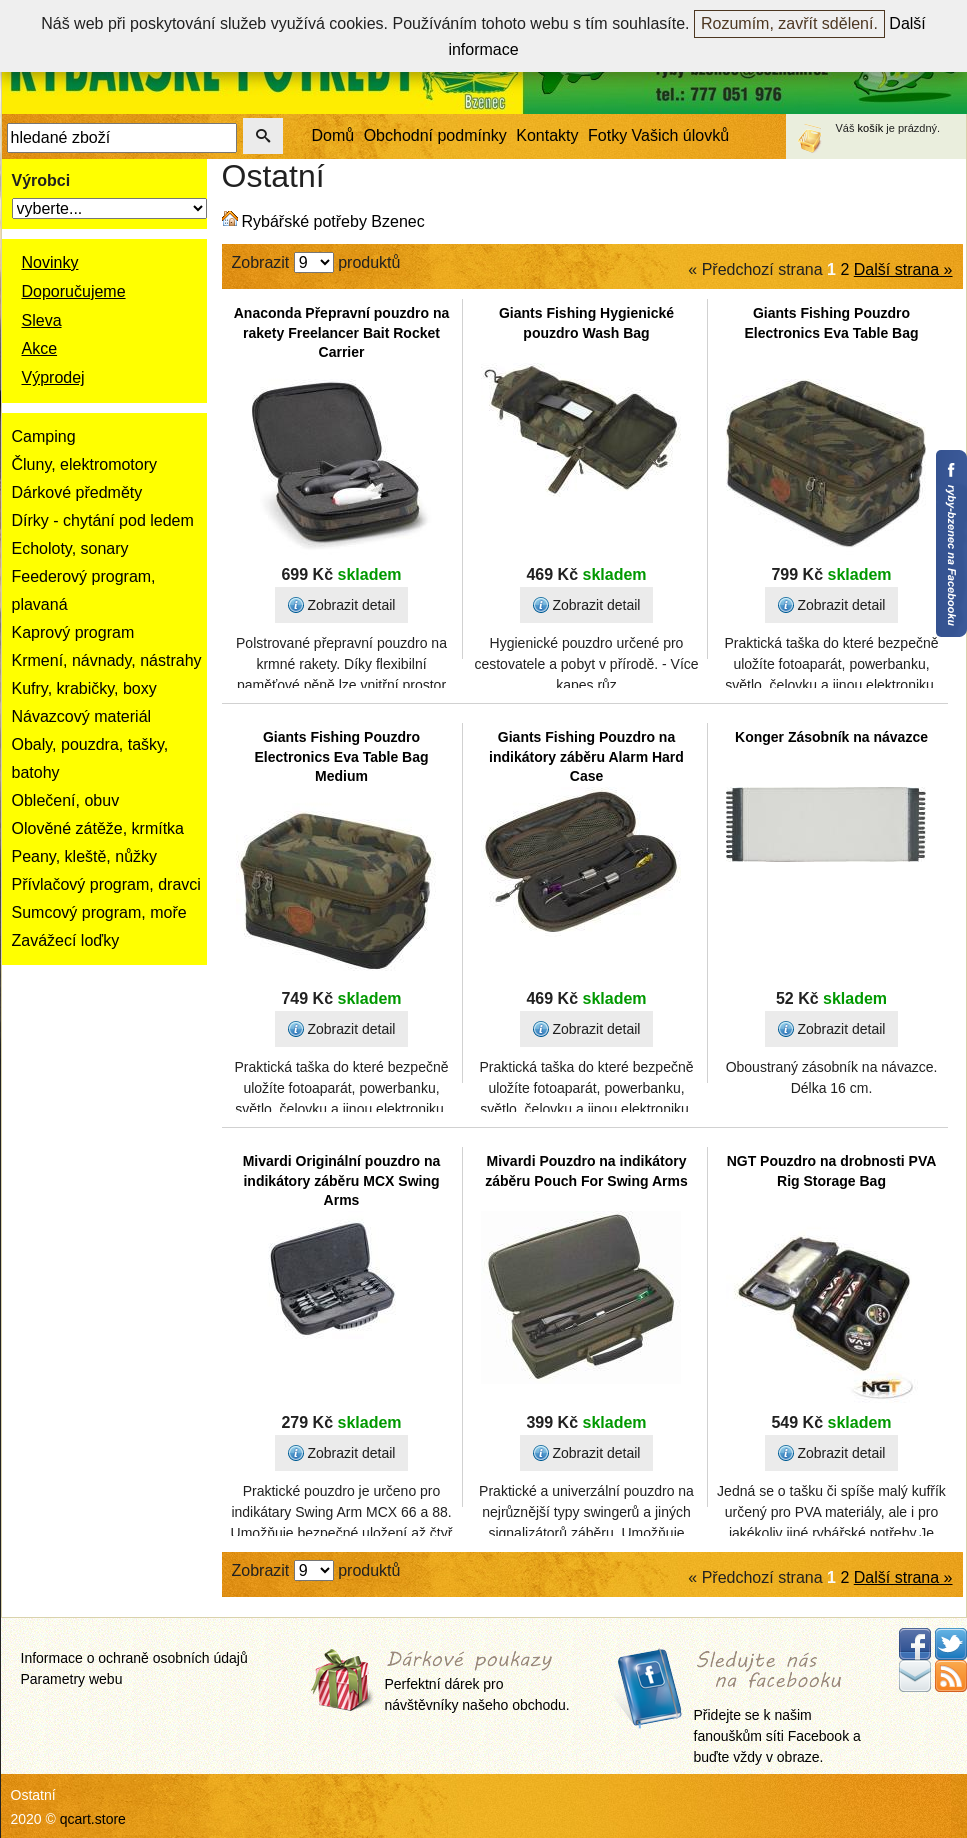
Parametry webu (72, 1679)
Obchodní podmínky (435, 135)
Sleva (42, 320)
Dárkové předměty (77, 492)
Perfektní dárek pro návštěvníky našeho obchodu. (477, 1682)
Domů (333, 135)
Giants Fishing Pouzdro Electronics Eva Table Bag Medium (341, 756)
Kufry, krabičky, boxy (84, 688)
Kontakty (547, 135)
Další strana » (903, 269)
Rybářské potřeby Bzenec (333, 221)
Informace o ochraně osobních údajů (134, 1658)
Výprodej (53, 377)
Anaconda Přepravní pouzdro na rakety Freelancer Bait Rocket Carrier (341, 332)
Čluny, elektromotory (85, 464)
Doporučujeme (74, 291)
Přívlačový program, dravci (106, 884)
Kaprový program (73, 632)
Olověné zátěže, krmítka (98, 828)
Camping (44, 436)
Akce (40, 348)
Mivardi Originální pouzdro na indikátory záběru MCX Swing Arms (342, 1180)
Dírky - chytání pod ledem (103, 520)
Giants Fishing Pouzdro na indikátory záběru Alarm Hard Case (586, 756)
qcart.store (93, 1819)
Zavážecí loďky (66, 940)
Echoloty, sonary (70, 548)
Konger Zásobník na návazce (831, 737)
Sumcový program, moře (99, 912)
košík (871, 128)
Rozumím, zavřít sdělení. (789, 23)
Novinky (50, 262)
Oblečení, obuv (66, 800)
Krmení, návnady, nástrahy (107, 660)
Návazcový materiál (82, 716)
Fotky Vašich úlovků (658, 135)
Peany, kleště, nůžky (85, 856)
